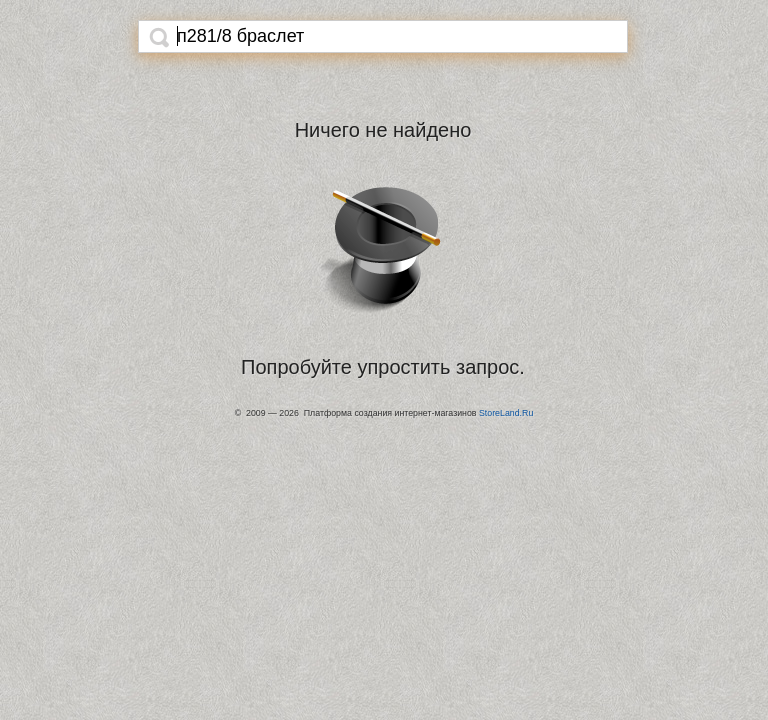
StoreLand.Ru (506, 413)
